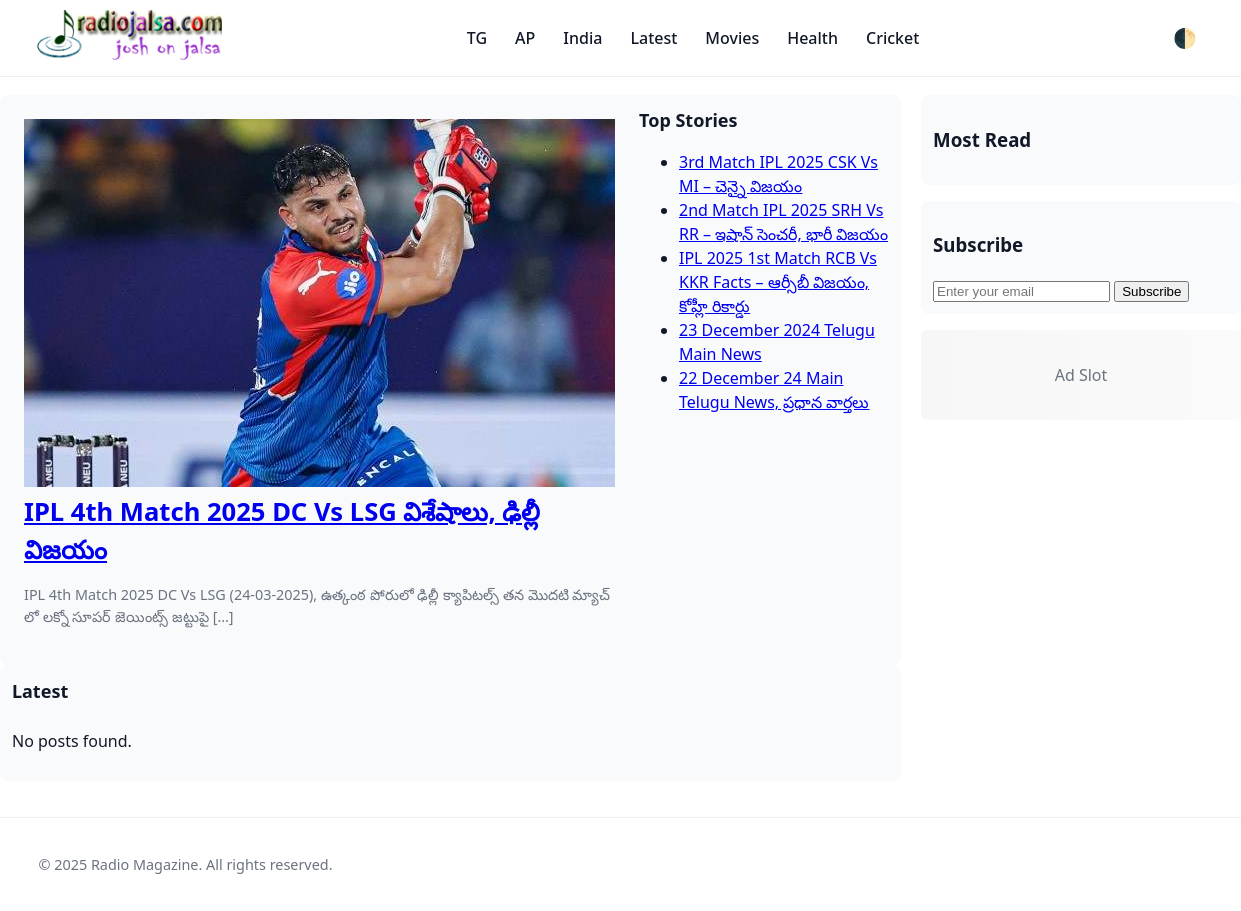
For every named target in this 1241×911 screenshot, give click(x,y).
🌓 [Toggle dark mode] (1185, 38)
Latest (653, 38)
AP (525, 38)
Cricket (892, 38)
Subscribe (1151, 291)
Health (812, 38)
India (582, 38)
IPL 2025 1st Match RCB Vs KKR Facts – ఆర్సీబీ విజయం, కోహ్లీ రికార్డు (778, 282)
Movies (732, 38)
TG (477, 38)
